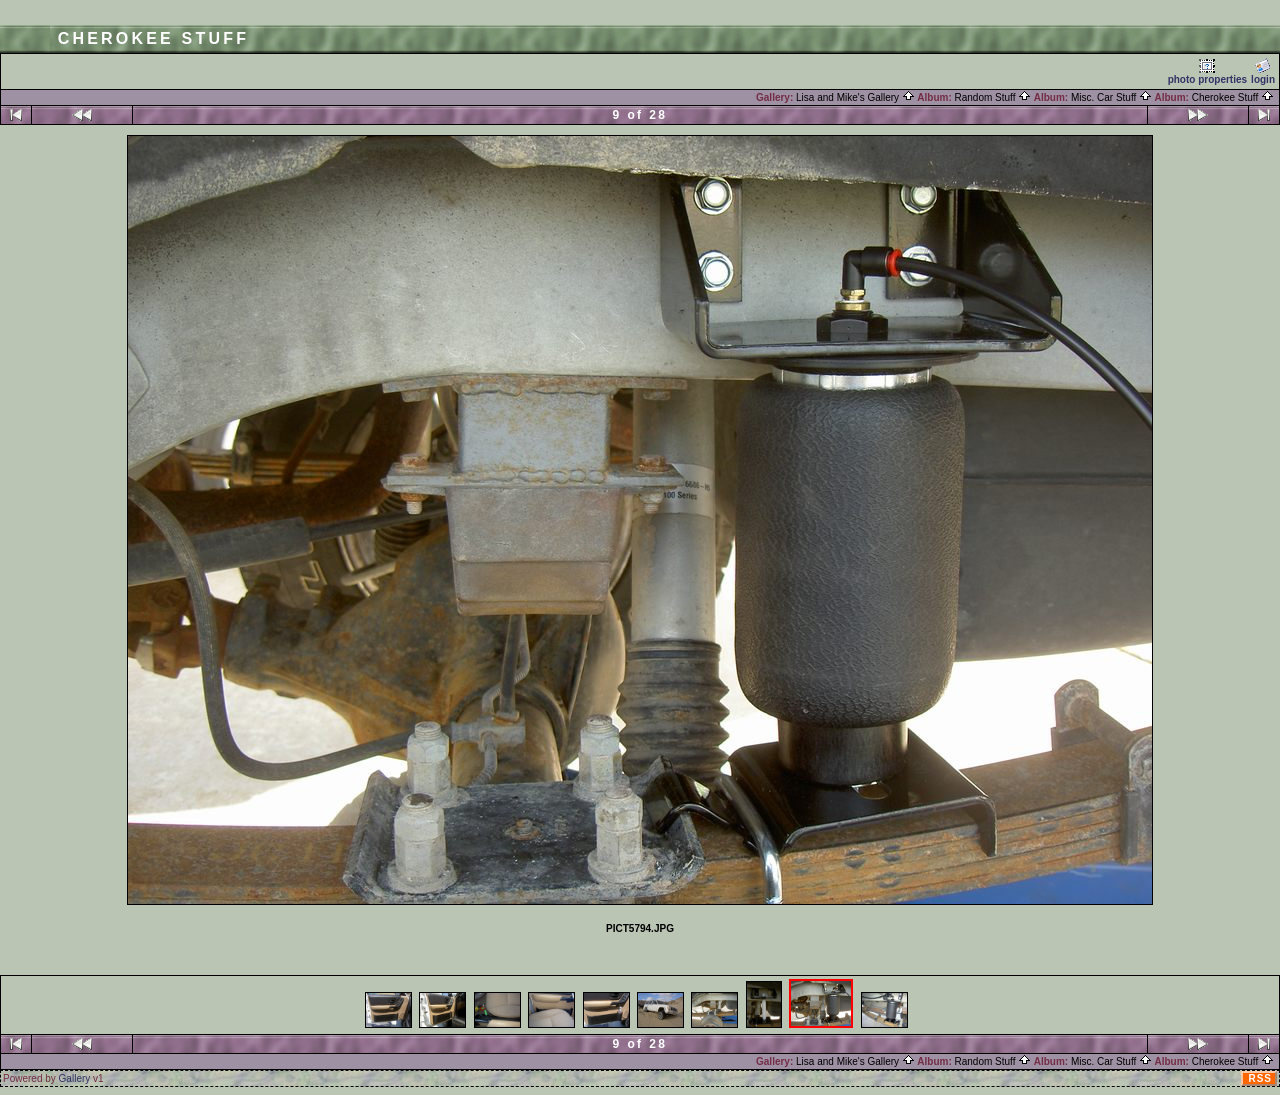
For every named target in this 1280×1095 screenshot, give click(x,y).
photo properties (1207, 71)
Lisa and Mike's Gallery (855, 97)
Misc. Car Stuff (1111, 97)
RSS (1260, 1078)
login (1263, 71)
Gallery (75, 1078)
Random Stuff (993, 97)
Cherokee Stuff (1233, 97)
